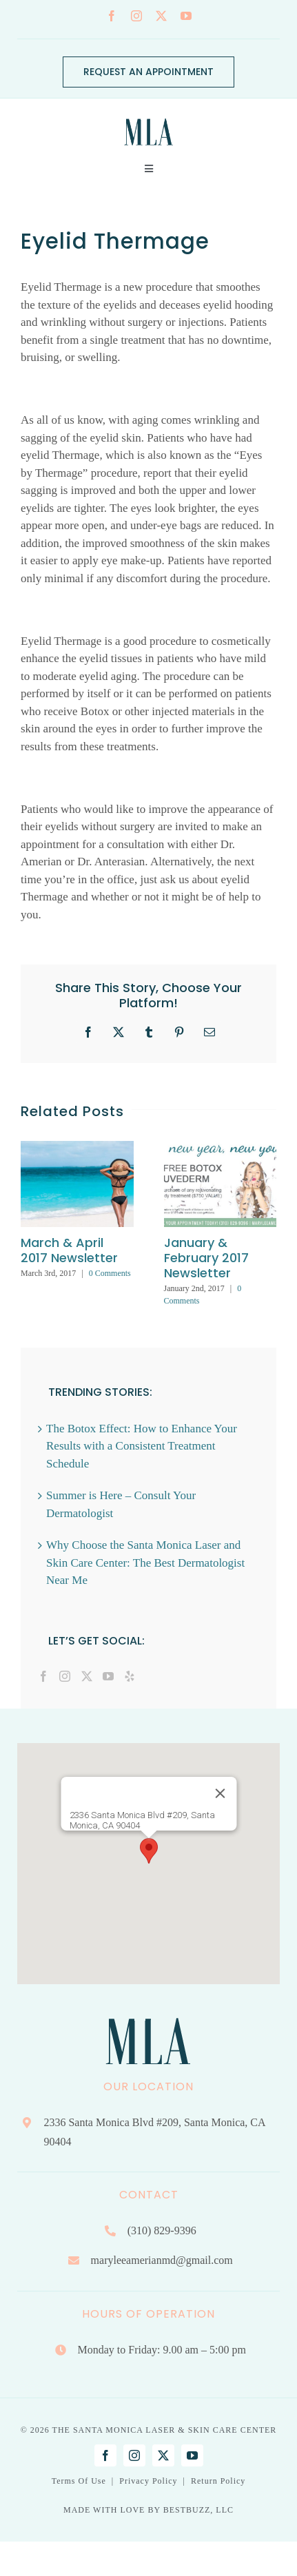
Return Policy (218, 2481)
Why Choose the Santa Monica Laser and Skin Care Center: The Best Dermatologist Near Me (145, 1562)
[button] (149, 1851)
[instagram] (136, 15)
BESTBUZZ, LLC (198, 2510)
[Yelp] (129, 1676)
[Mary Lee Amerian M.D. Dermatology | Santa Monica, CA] (148, 114)
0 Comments (110, 1273)
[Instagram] (64, 1676)
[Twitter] (86, 1676)
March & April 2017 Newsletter (69, 1250)
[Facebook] (43, 1676)
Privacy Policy (148, 2481)
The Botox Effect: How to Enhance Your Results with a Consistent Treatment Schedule (141, 1446)
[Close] (219, 1793)
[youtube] (186, 15)
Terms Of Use (79, 2481)
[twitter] (161, 15)
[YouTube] (108, 1676)
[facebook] (111, 15)
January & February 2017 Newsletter (206, 1257)
